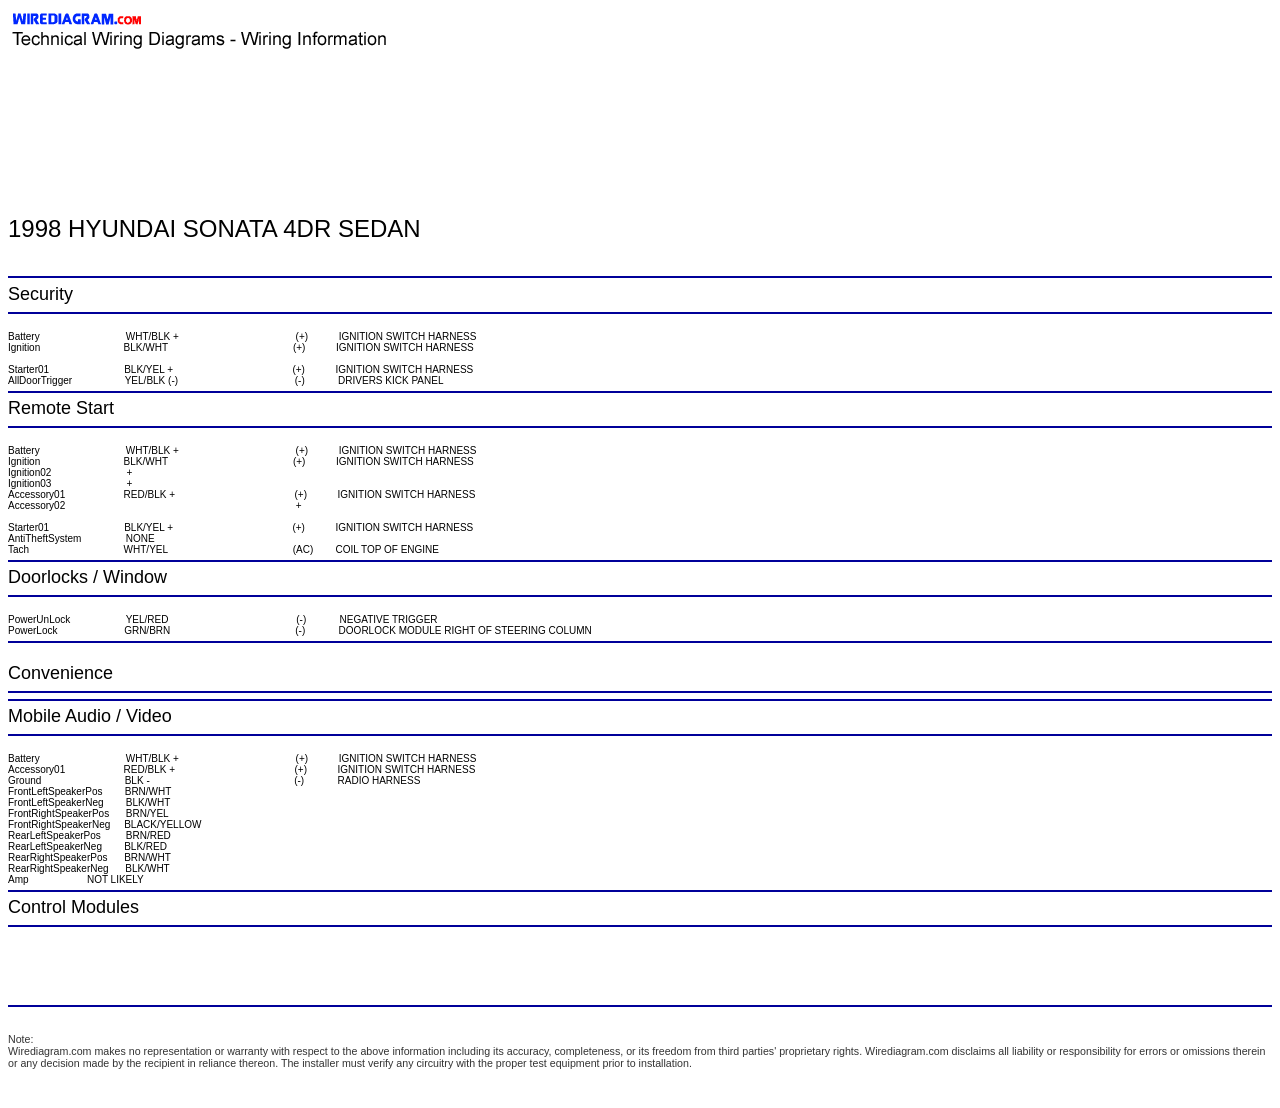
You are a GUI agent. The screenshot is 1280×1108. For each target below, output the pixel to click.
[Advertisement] (242, 95)
